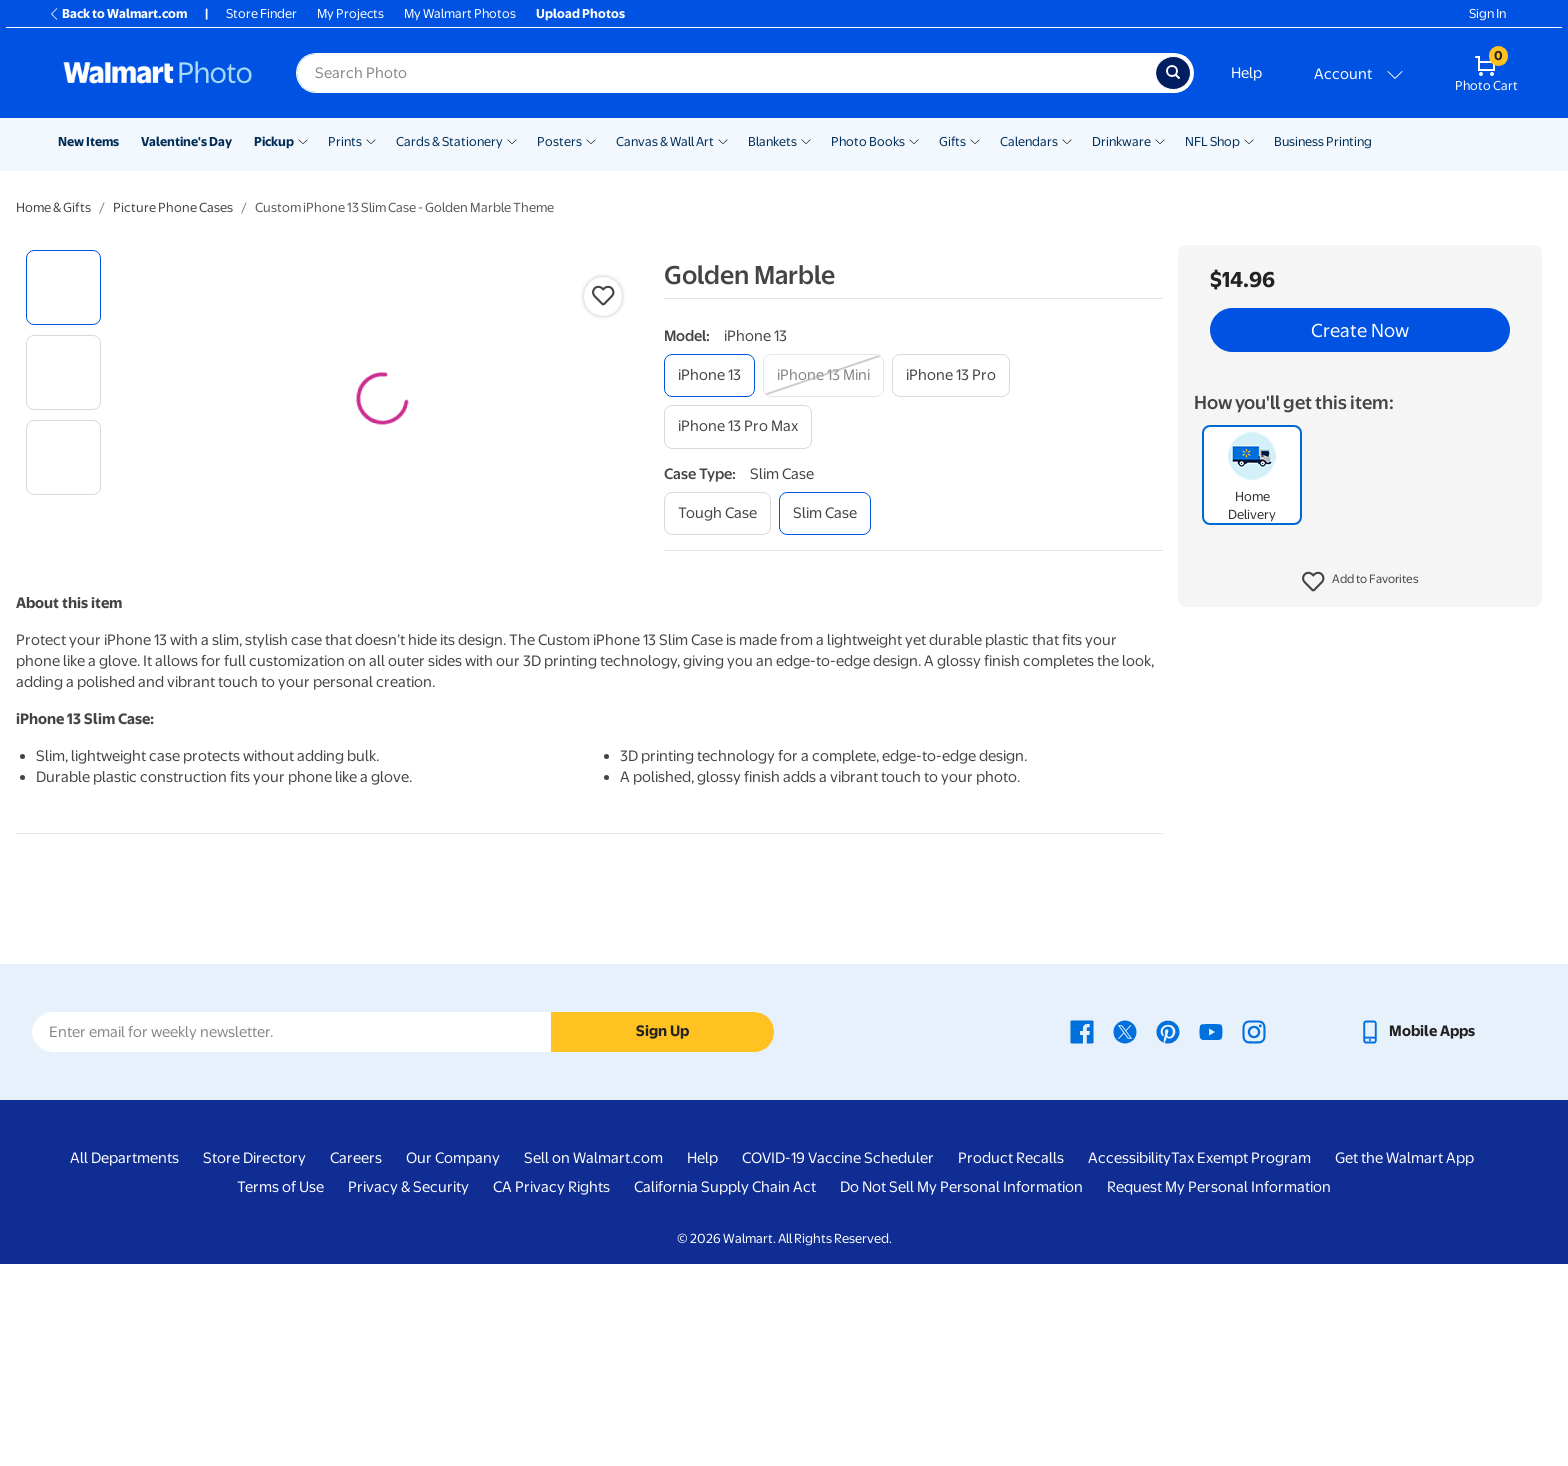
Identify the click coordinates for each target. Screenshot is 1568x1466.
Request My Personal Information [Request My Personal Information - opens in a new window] (1219, 1389)
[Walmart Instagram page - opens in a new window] (1254, 1233)
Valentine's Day (186, 141)
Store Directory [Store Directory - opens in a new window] (254, 1360)
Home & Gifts (53, 207)
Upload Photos (580, 13)
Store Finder (261, 13)
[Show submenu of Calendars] (1067, 140)
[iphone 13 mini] (823, 375)
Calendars (1029, 141)
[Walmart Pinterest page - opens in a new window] (1168, 1233)
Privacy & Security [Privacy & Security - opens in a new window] (408, 1389)
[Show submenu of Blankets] (806, 140)
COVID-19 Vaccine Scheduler (838, 1360)
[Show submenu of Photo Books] (914, 140)
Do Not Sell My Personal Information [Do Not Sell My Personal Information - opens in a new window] (961, 1389)
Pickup (274, 141)
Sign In (1487, 13)
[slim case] (825, 513)
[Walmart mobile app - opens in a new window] (1416, 1233)
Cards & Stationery (449, 141)
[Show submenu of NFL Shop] (1249, 140)
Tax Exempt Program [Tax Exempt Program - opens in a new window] (1241, 1360)
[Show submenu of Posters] (591, 140)
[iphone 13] (709, 375)
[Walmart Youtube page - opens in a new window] (1211, 1233)
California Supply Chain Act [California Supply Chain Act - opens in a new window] (725, 1389)
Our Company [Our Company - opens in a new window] (453, 1360)
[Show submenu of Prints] (371, 140)
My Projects (350, 13)
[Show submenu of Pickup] (303, 140)
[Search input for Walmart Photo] (726, 73)
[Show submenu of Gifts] (975, 140)
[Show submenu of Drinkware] (1160, 140)
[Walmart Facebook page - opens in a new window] (1082, 1233)
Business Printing (1323, 141)
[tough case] (717, 513)
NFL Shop (1212, 141)
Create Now (1360, 330)
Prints (345, 141)
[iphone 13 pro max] (738, 426)
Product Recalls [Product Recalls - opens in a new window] (1011, 1360)
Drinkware (1121, 141)
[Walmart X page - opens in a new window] (1125, 1233)
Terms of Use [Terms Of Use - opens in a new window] (280, 1389)
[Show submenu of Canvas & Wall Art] (723, 140)
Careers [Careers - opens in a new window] (356, 1360)
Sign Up (662, 1233)
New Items (88, 141)
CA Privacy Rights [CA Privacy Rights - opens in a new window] (551, 1389)
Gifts (952, 141)
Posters (559, 141)
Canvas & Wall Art (665, 141)
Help (1246, 73)
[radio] (63, 287)
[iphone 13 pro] (951, 375)
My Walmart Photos (460, 13)
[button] (1360, 582)
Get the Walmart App (1404, 1360)
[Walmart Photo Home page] (158, 73)
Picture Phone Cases (173, 207)
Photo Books (868, 141)
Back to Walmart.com (117, 13)
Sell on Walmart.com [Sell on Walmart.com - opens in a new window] (593, 1360)
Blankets (772, 141)
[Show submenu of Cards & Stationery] (512, 140)
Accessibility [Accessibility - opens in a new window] (1129, 1360)
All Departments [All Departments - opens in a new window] (124, 1360)
